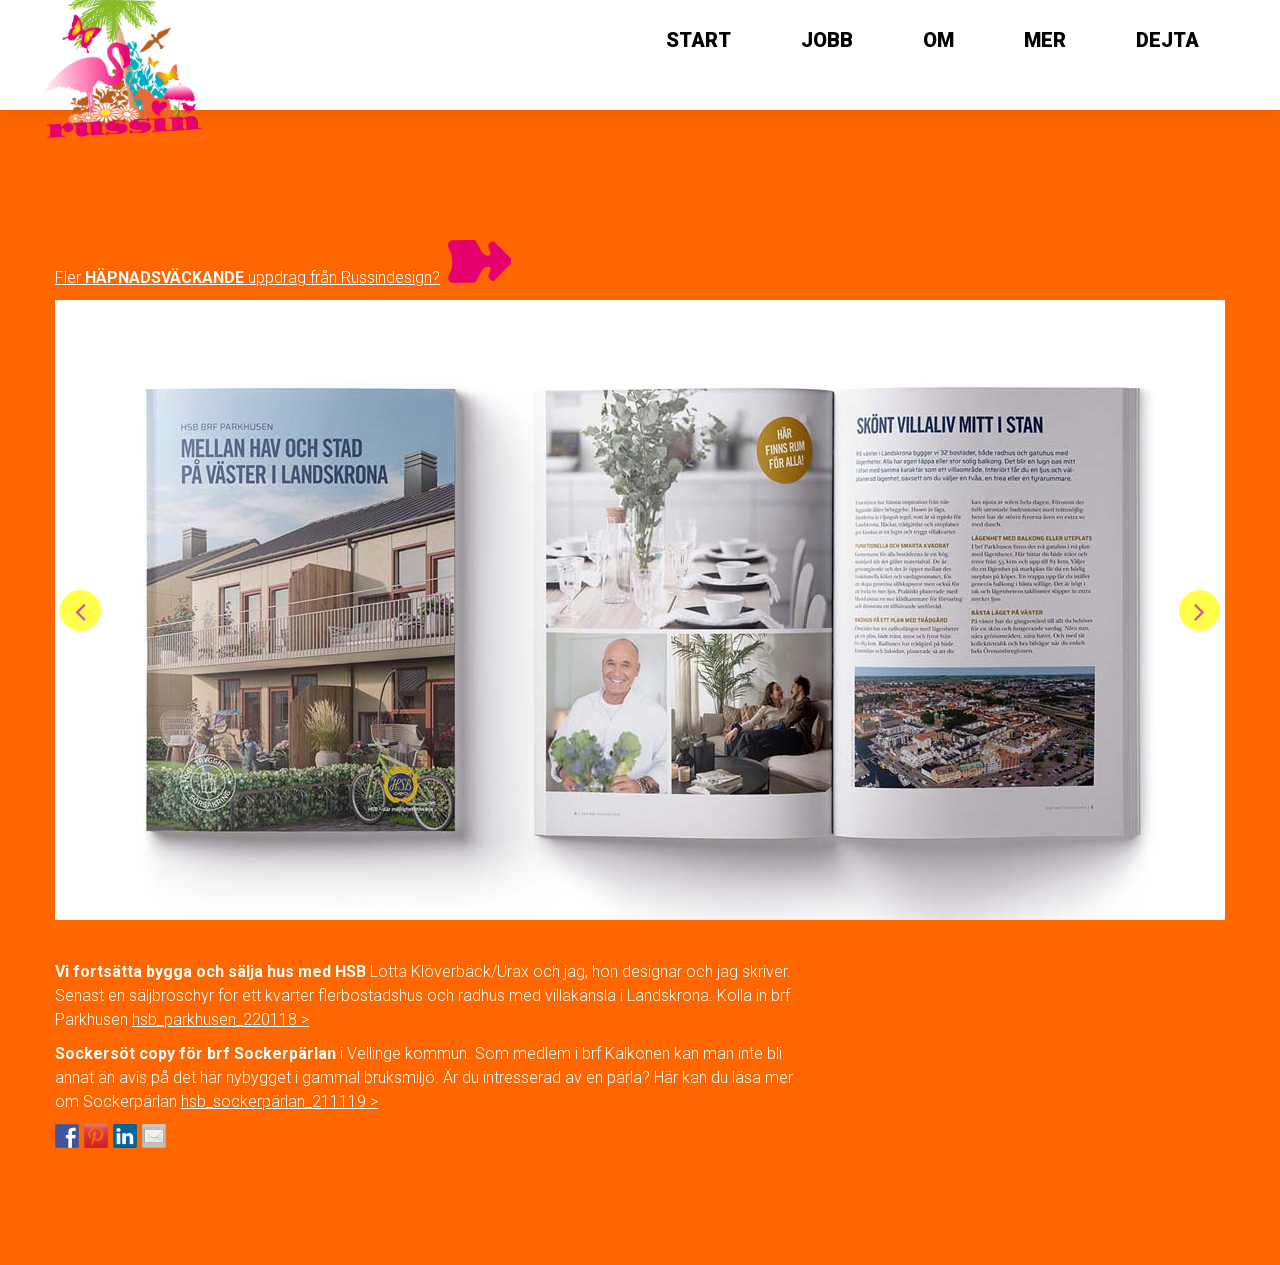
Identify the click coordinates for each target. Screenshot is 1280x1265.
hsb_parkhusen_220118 (214, 1019)
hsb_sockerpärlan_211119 (273, 1101)
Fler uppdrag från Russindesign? (247, 277)
